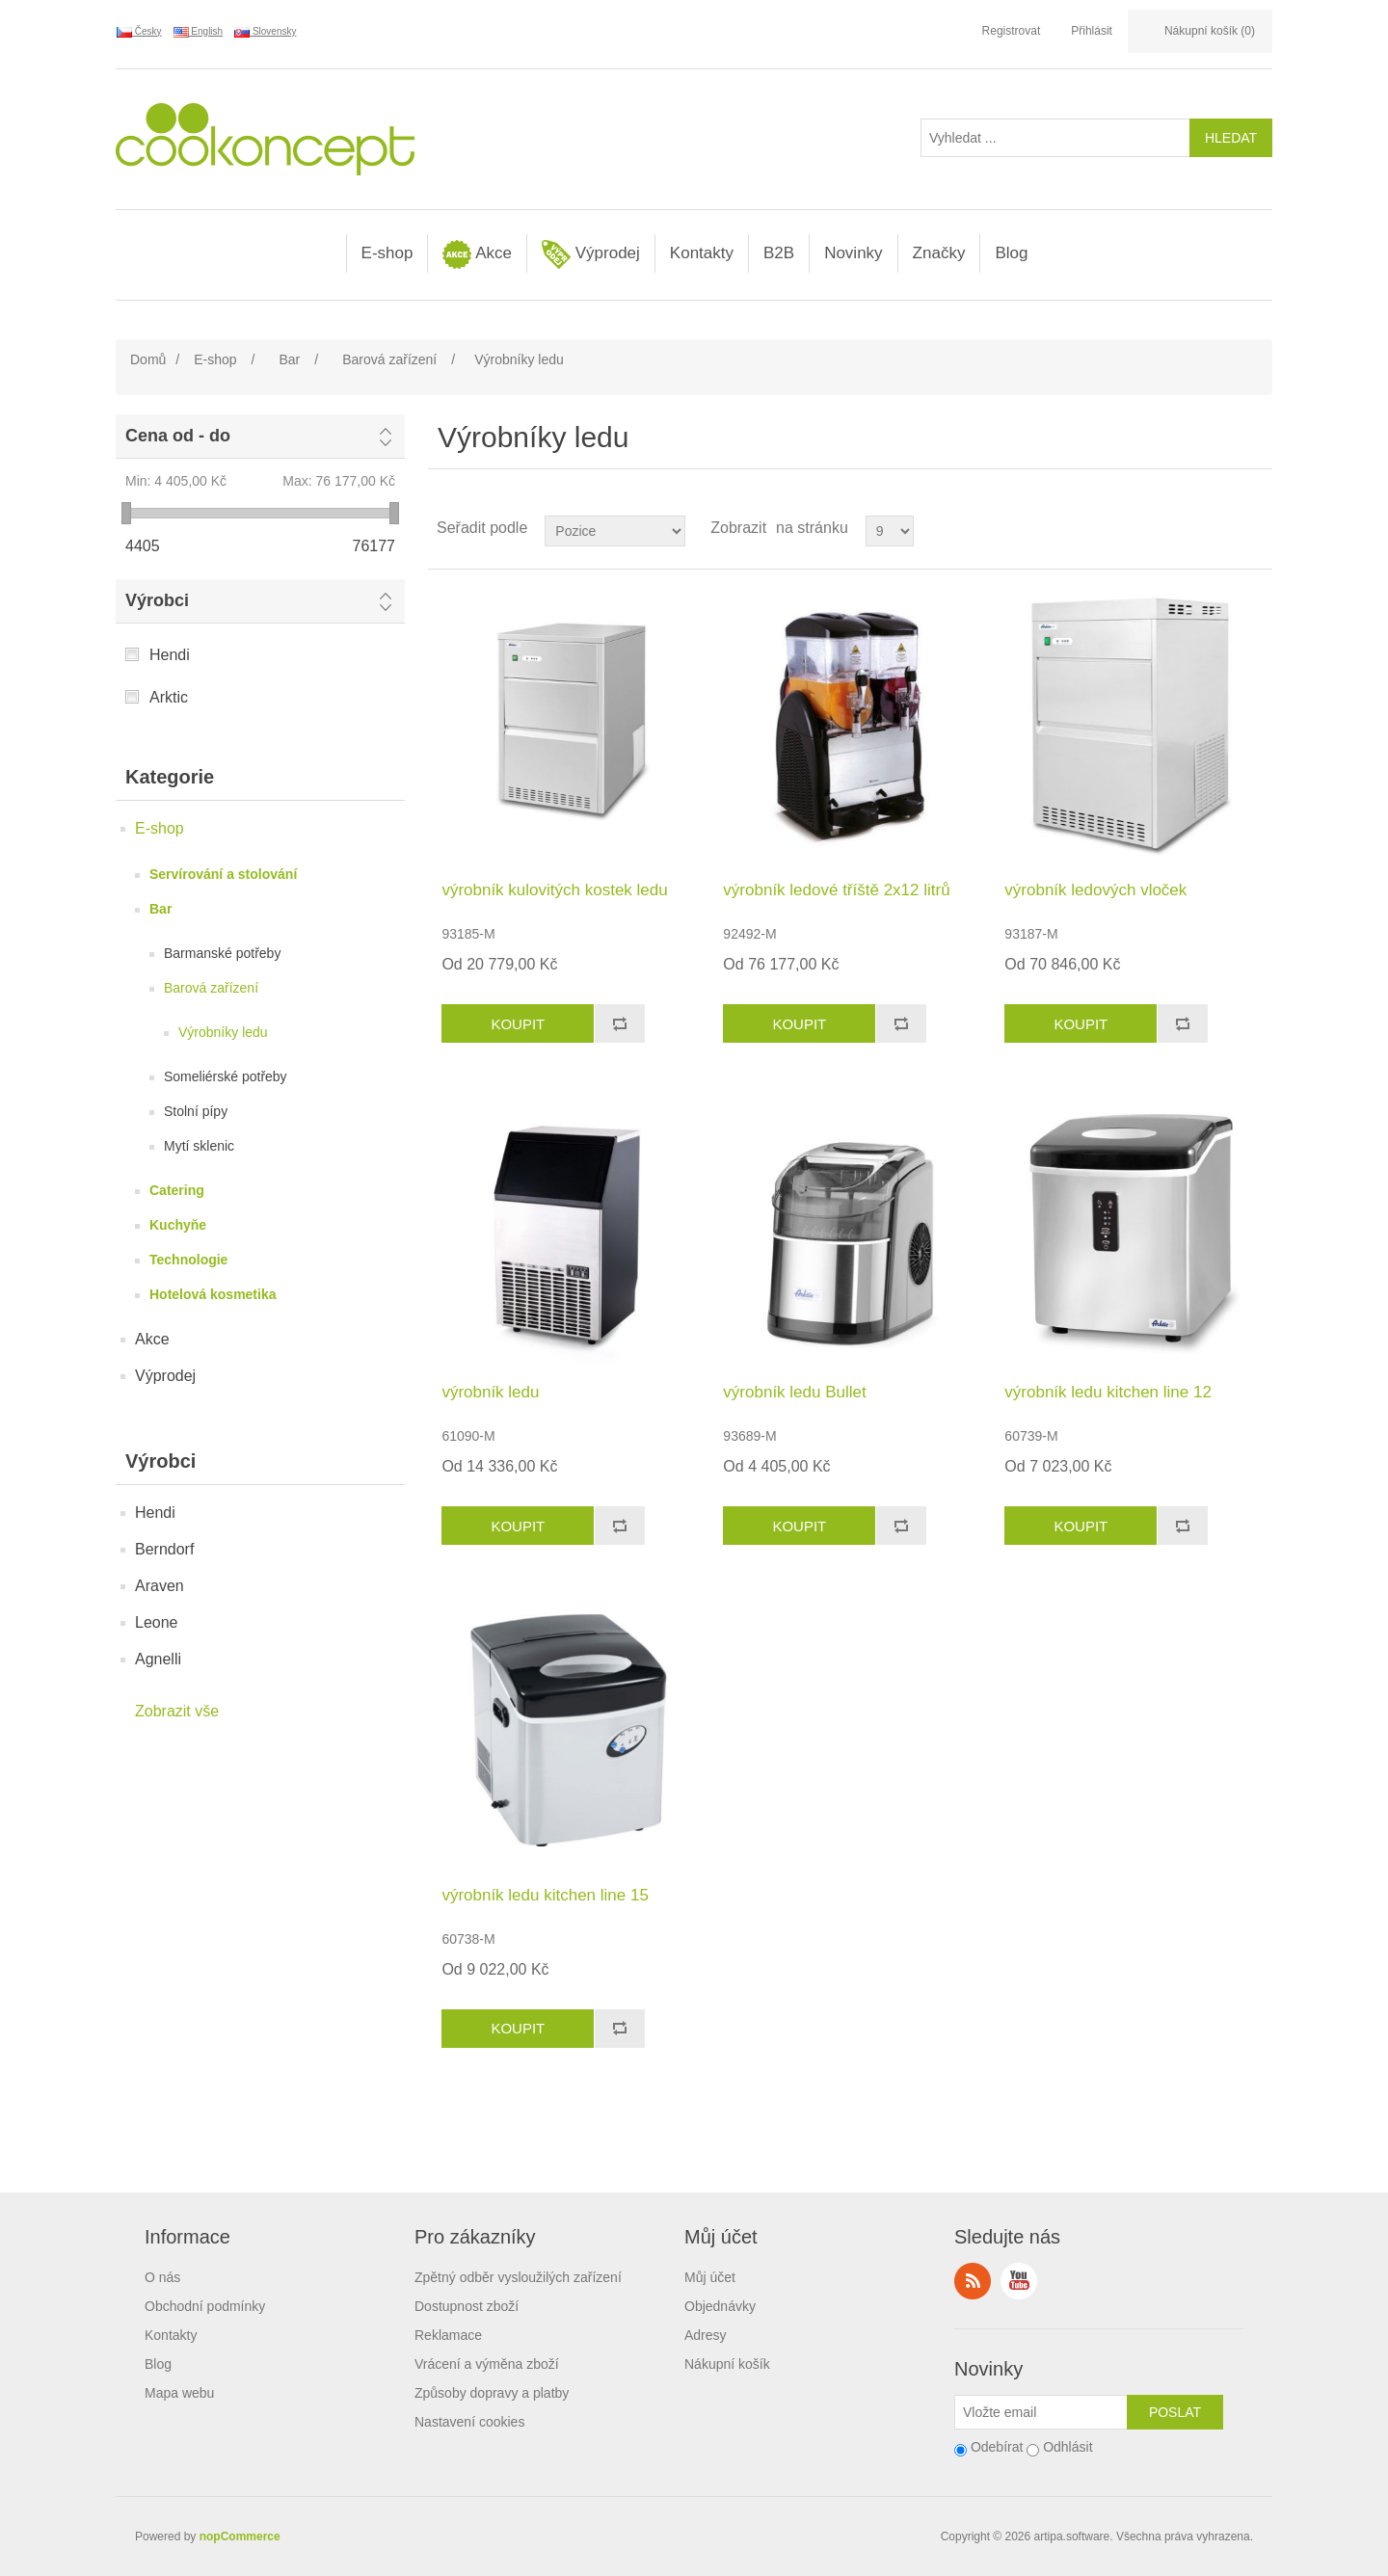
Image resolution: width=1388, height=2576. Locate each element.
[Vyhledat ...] (1055, 138)
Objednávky (720, 2306)
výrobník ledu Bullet (794, 1392)
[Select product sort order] (615, 531)
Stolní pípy (195, 1111)
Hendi (169, 655)
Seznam (1256, 528)
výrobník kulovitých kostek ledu (554, 890)
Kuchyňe (177, 1225)
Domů (148, 359)
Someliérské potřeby (225, 1076)
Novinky (853, 253)
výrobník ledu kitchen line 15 (545, 1895)
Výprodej (591, 254)
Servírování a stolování (223, 874)
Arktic (168, 697)
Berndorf (164, 1549)
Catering (176, 1190)
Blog (1011, 253)
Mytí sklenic (199, 1146)
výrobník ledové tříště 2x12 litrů (836, 890)
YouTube (1019, 2281)
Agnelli (158, 1659)
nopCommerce (240, 2536)
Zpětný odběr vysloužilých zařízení (518, 2277)
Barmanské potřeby (222, 953)
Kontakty (702, 253)
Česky (139, 32)
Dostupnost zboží (466, 2306)
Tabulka (1221, 528)
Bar (160, 908)
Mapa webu (179, 2393)
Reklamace (448, 2335)
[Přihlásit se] (1041, 2412)
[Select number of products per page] (890, 531)
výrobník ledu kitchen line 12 (1108, 1392)
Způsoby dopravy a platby (491, 2393)
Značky (939, 253)
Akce (477, 254)
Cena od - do (177, 435)
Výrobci (157, 600)
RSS (972, 2281)
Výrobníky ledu (223, 1032)
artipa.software (1072, 2536)
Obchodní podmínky (205, 2306)
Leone (156, 1622)
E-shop (387, 253)
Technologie (188, 1259)
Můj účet (709, 2277)
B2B (778, 253)
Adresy (705, 2335)
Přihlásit (1091, 31)
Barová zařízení (211, 988)
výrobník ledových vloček (1095, 890)
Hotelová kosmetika (213, 1294)
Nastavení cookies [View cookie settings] (469, 2422)
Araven (159, 1586)
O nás (162, 2277)
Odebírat (997, 2447)
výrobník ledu (490, 1392)
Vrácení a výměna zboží (486, 2364)
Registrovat (1011, 31)
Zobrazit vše (177, 1711)
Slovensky (265, 32)
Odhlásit (1067, 2447)
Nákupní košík (727, 2364)
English (199, 32)
